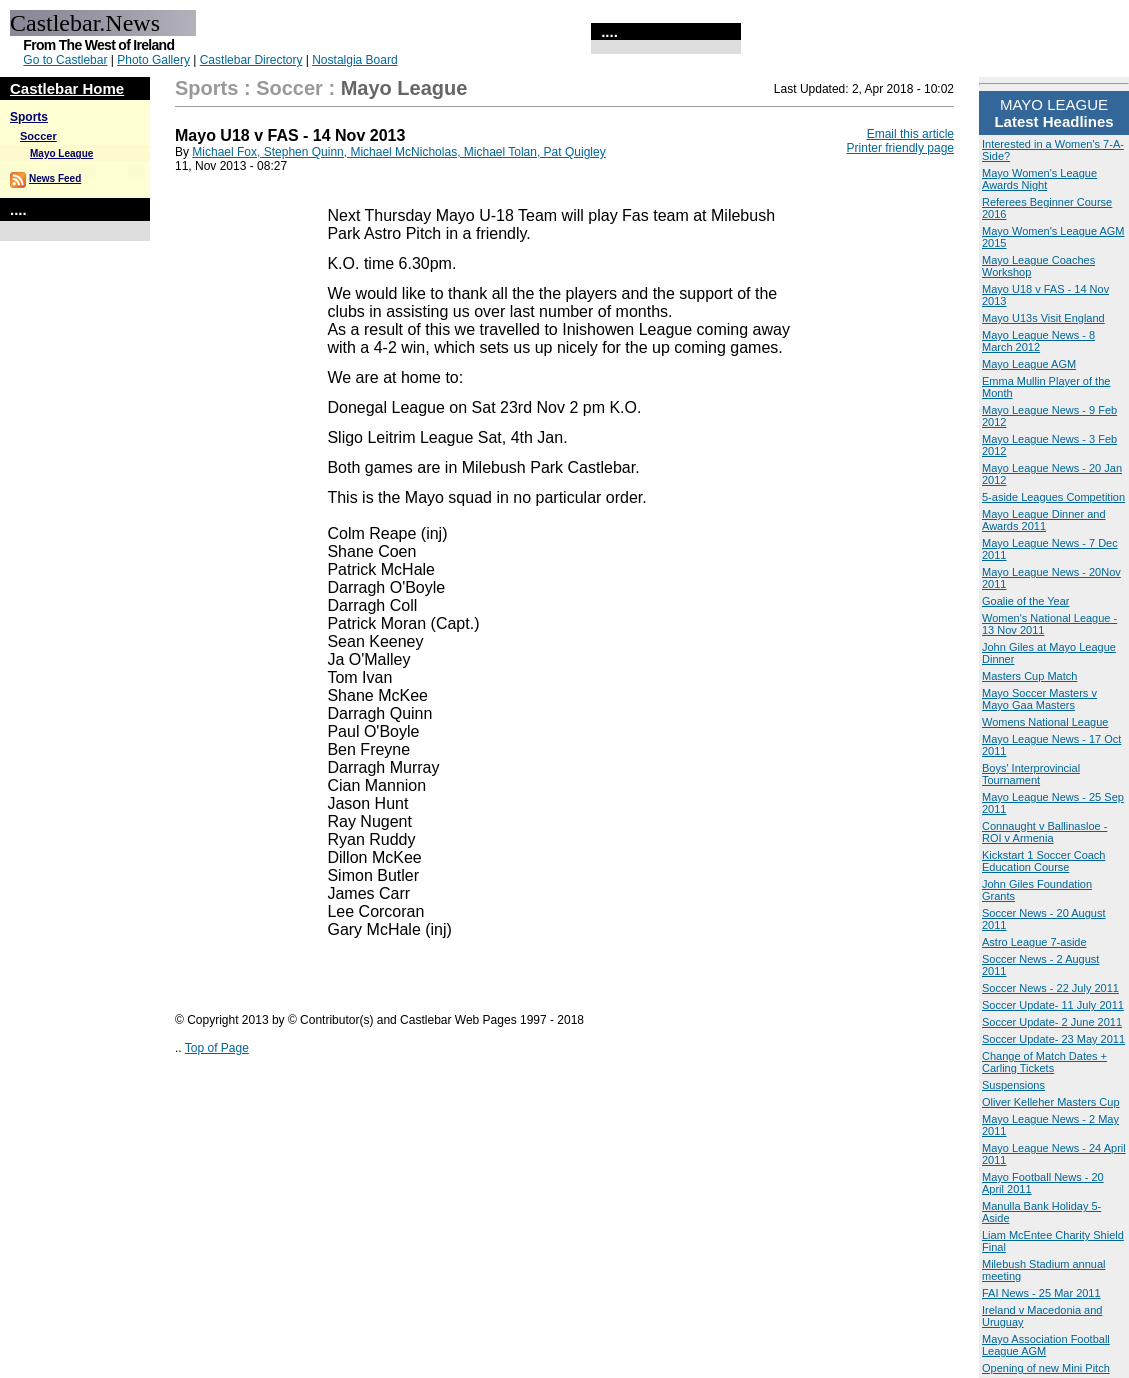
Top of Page (217, 1048)
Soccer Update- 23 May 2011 (1053, 1039)
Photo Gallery (153, 60)
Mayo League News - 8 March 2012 (1038, 341)
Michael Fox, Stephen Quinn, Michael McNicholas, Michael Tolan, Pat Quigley (398, 152)
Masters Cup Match (1029, 676)
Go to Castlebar (65, 60)
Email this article (910, 134)
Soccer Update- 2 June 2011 (1052, 1022)
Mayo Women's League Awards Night (1039, 179)
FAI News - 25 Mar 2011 (1041, 1293)
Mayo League (61, 153)
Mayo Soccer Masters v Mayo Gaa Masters (1039, 699)
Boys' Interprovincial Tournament (1031, 774)
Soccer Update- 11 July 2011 (1053, 1005)
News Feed (55, 178)
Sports (29, 117)
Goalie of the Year (1025, 601)
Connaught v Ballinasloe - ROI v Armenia (1044, 832)
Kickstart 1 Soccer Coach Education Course (1044, 861)
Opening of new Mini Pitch (1046, 1368)
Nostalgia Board (354, 60)
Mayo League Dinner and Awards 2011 (1044, 520)
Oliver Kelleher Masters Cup (1051, 1102)
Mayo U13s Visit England (1043, 318)
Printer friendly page (900, 148)
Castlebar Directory (251, 60)
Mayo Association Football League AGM (1046, 1345)
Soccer (38, 136)
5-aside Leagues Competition (1053, 497)
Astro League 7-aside (1034, 942)
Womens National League (1045, 722)
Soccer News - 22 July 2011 (1050, 988)
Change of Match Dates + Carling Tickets (1044, 1062)
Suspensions (1013, 1085)
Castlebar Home (67, 88)
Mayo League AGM (1029, 364)
